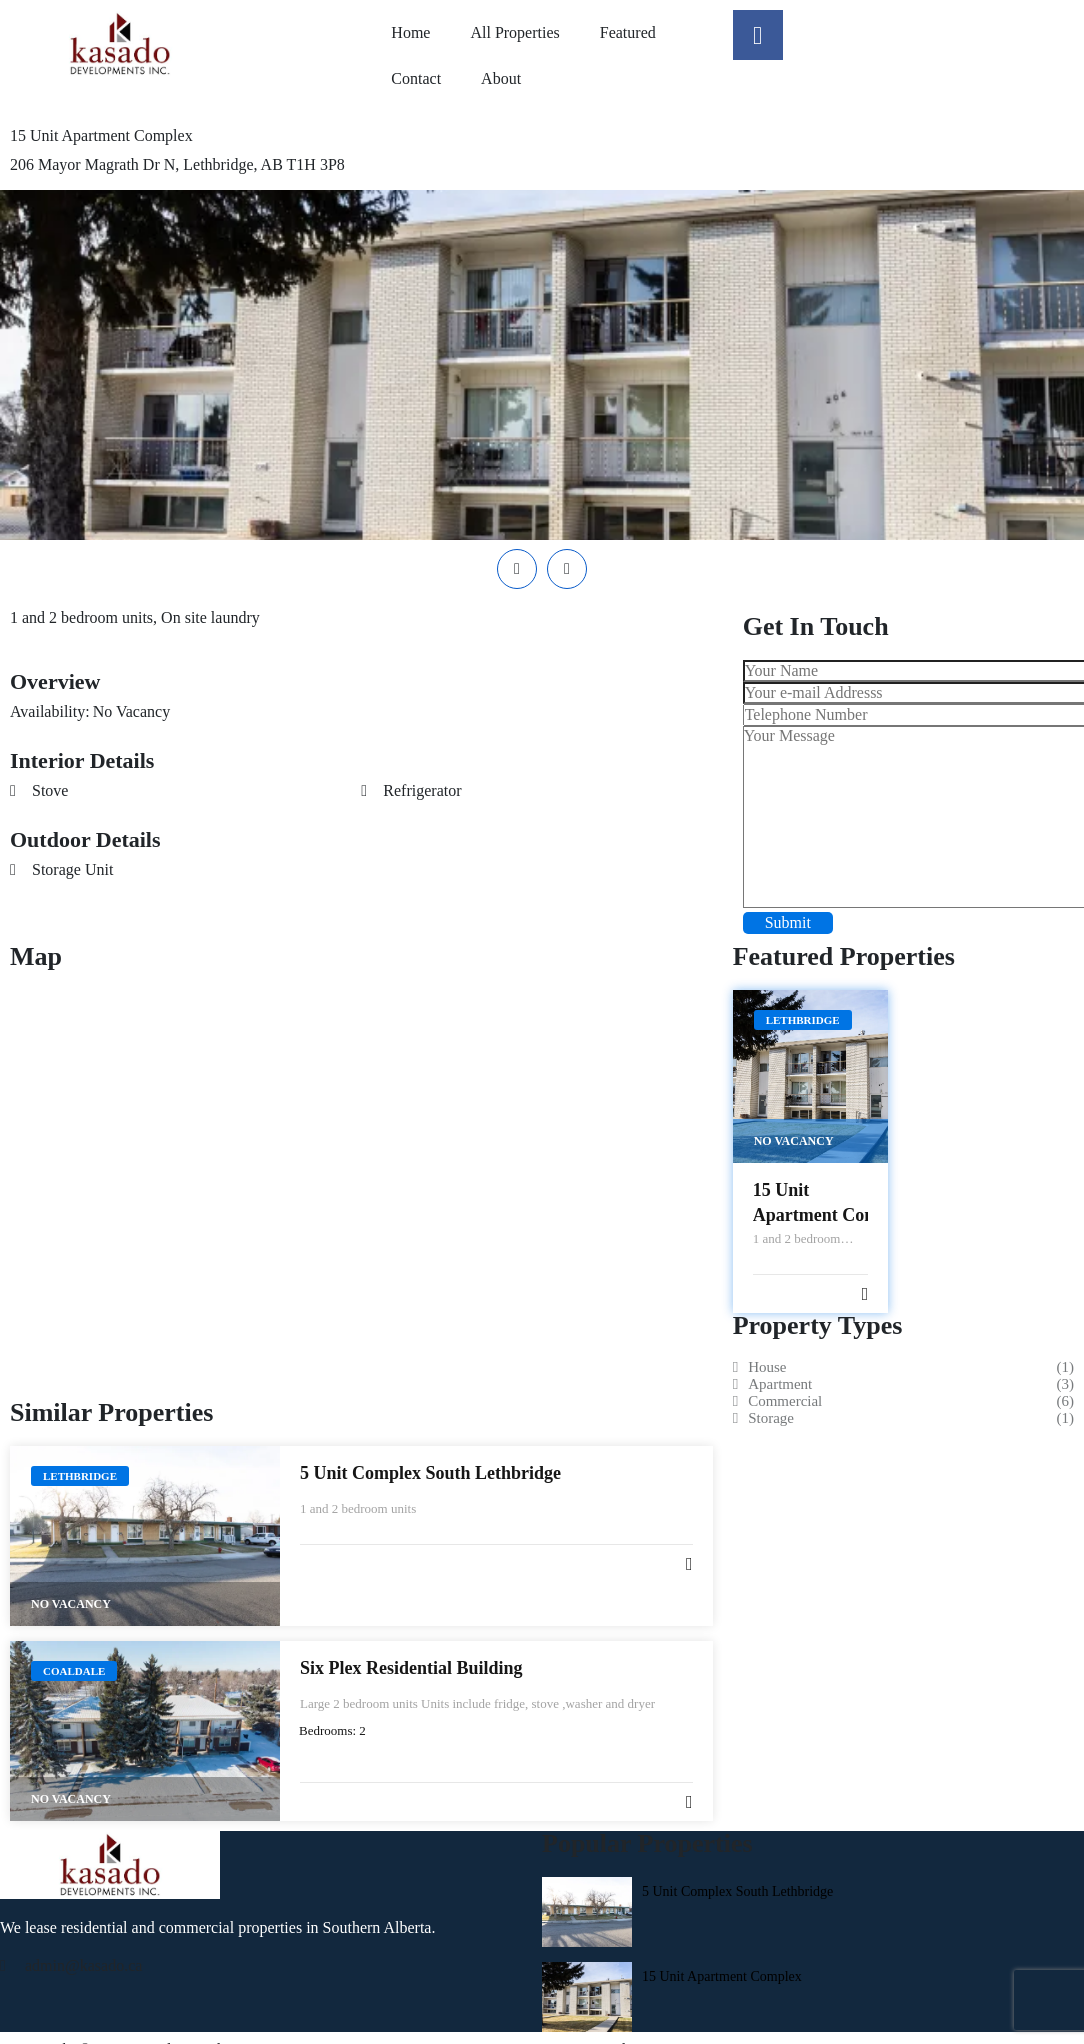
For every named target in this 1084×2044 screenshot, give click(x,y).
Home (410, 32)
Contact (416, 78)
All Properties (514, 32)
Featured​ (628, 32)
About (501, 78)
